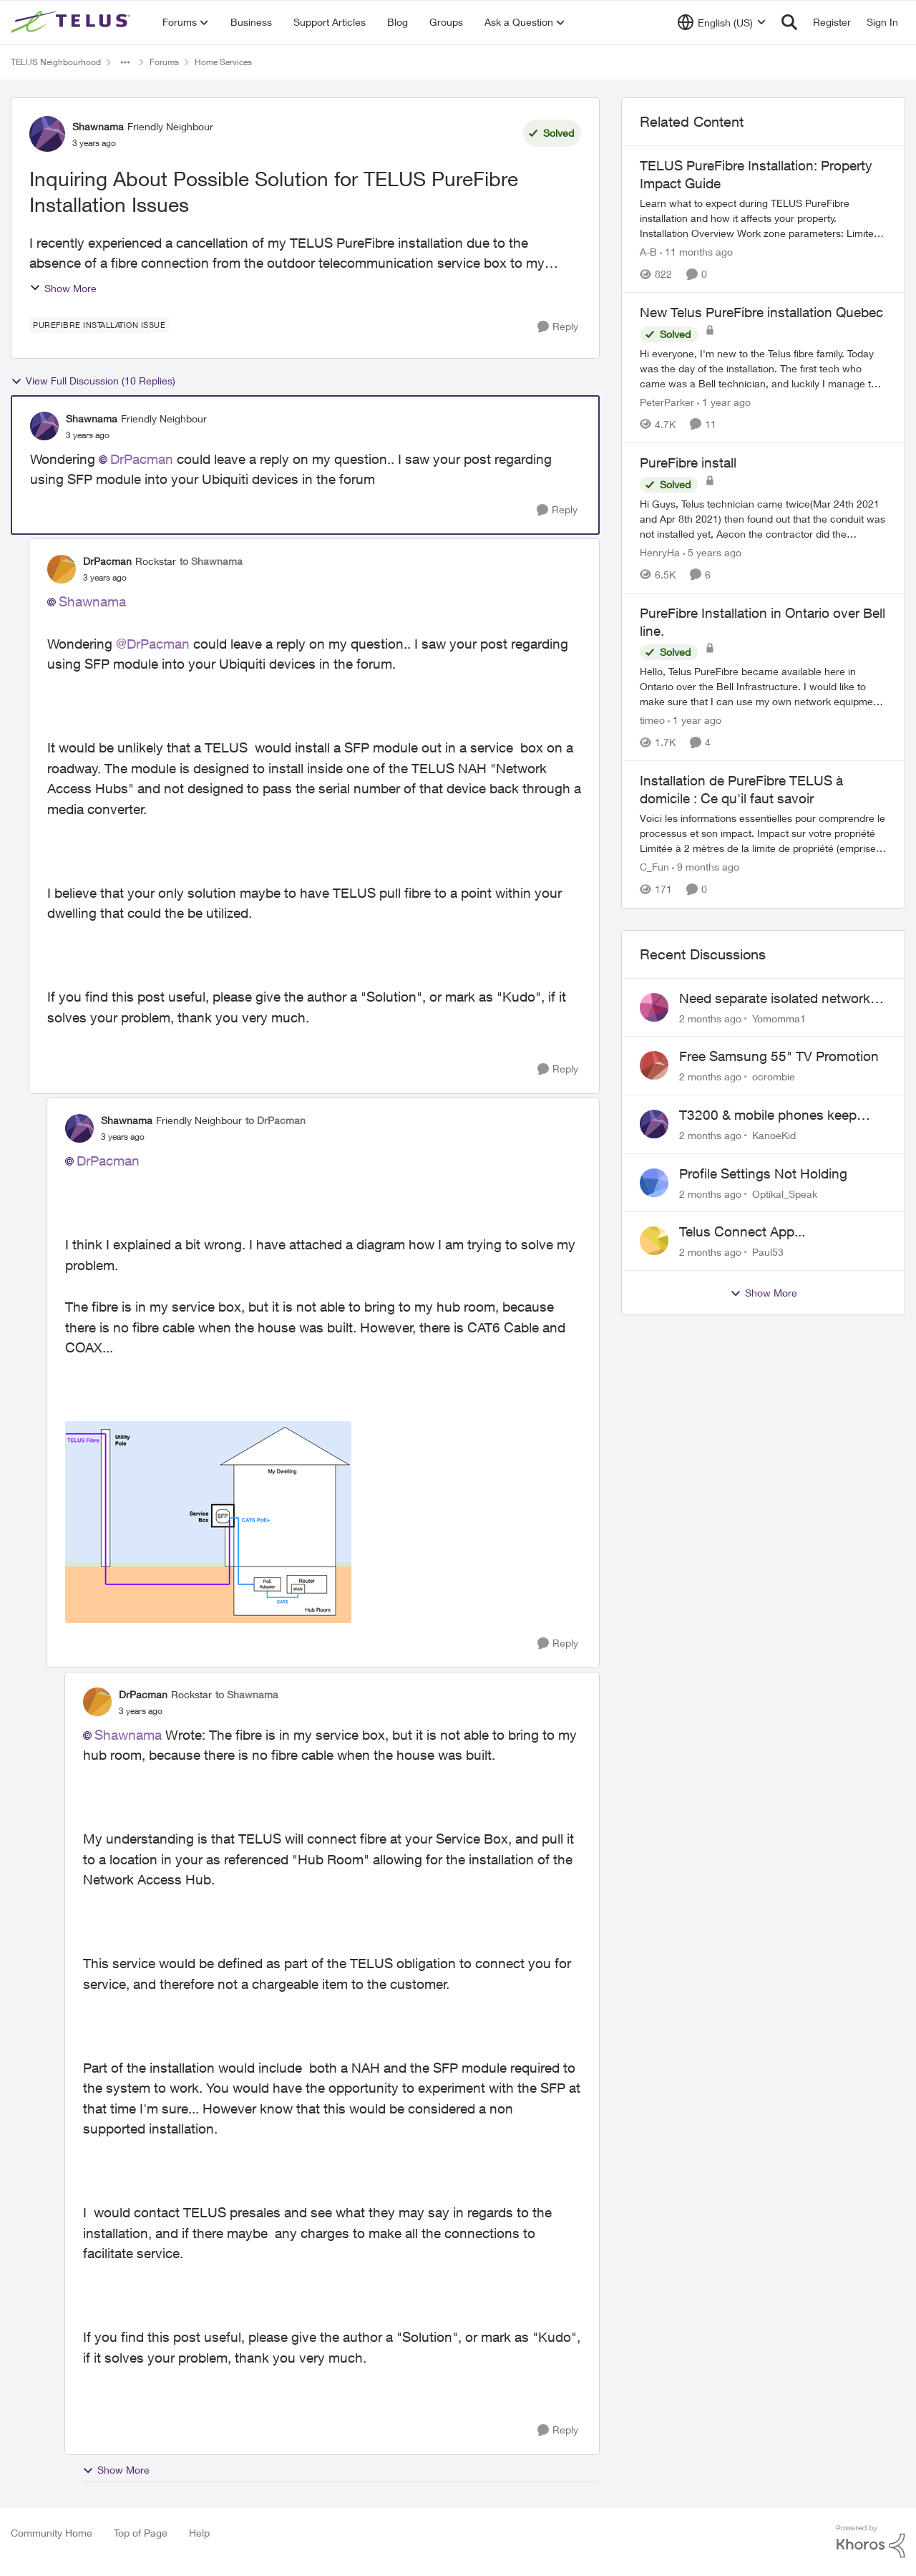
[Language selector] (721, 22)
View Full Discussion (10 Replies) (93, 380)
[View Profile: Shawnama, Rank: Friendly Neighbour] (47, 134)
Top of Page (140, 2533)
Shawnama (92, 601)
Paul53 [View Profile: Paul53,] (768, 1252)
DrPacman (141, 459)
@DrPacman (153, 644)
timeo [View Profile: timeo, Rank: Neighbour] (652, 720)
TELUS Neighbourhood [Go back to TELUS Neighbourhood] (56, 62)
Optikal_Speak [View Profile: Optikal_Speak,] (784, 1193)
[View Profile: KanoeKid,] (654, 1124)
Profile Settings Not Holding (763, 1173)
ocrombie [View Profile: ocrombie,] (773, 1076)
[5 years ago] (712, 552)
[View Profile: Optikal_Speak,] (654, 1182)
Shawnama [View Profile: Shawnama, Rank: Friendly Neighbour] (98, 126)
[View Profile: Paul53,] (654, 1240)
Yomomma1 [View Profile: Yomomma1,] (779, 1018)
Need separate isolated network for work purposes (774, 998)
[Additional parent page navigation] (125, 62)
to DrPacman (275, 1120)
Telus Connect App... (742, 1231)
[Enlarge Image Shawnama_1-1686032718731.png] (208, 1522)
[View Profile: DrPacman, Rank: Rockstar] (61, 569)
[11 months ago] (696, 251)
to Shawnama (211, 561)
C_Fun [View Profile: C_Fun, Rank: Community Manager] (654, 867)
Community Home (51, 2533)
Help (199, 2533)
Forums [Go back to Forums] (164, 62)
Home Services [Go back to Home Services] (223, 62)
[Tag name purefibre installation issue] (99, 325)
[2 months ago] (710, 1017)
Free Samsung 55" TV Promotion (779, 1056)
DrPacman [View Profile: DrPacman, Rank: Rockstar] (107, 561)
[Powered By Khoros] (871, 2541)
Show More (63, 288)
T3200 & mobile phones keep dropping (768, 1115)
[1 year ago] (724, 402)
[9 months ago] (705, 867)
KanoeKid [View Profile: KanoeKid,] (774, 1135)
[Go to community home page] (72, 22)
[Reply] (558, 326)
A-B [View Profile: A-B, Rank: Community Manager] (648, 252)
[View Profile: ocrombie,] (654, 1065)
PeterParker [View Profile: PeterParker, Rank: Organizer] (667, 402)
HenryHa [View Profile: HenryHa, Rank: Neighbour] (660, 552)
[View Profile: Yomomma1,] (654, 1007)
